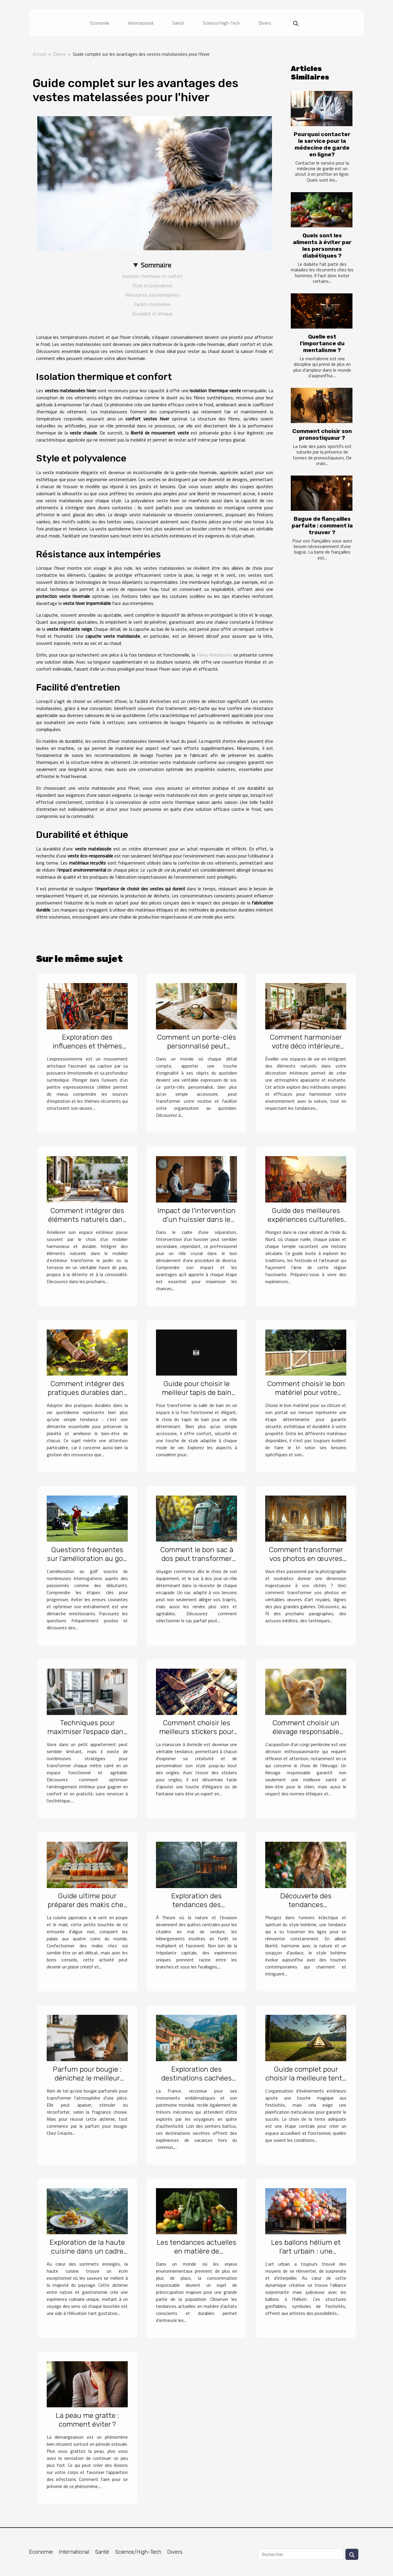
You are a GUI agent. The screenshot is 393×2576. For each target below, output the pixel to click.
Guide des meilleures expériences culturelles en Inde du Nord (306, 1219)
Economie (99, 22)
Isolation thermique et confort (152, 276)
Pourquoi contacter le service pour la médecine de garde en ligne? (322, 144)
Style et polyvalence (152, 285)
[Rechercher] (301, 2554)
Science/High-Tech (221, 22)
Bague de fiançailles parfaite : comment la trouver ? (322, 525)
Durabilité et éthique (152, 313)
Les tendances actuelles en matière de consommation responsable (196, 2255)
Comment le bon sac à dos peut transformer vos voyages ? (196, 1558)
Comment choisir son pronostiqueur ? (322, 434)
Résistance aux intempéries (152, 294)
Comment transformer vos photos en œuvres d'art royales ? (306, 1558)
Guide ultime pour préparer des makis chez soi (87, 1905)
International (140, 22)
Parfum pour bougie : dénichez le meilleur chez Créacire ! (87, 2078)
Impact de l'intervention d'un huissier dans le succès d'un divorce (196, 1219)
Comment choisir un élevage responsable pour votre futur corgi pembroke (306, 1736)
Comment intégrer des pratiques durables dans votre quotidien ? (87, 1392)
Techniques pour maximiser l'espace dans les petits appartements (87, 1732)
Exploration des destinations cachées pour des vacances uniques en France (196, 2082)
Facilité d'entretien (152, 304)
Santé (178, 22)
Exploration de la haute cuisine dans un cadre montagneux (87, 2251)
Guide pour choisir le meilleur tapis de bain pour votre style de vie (196, 1392)
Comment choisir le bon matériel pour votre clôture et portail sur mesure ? (306, 1396)
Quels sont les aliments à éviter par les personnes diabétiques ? (322, 245)
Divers (264, 22)
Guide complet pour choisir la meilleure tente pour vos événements (306, 2078)
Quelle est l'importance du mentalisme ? (322, 343)
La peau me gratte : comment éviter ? (87, 2419)
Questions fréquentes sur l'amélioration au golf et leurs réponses (87, 1558)
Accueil (39, 53)
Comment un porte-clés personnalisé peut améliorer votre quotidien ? (196, 1050)
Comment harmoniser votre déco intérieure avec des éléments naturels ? (306, 1050)
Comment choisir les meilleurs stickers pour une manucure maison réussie (196, 1736)
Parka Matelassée (214, 654)
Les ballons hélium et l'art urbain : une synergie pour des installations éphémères (305, 2255)
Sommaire (156, 265)
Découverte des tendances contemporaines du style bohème (306, 1909)
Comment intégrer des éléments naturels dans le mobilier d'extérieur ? (87, 1219)
